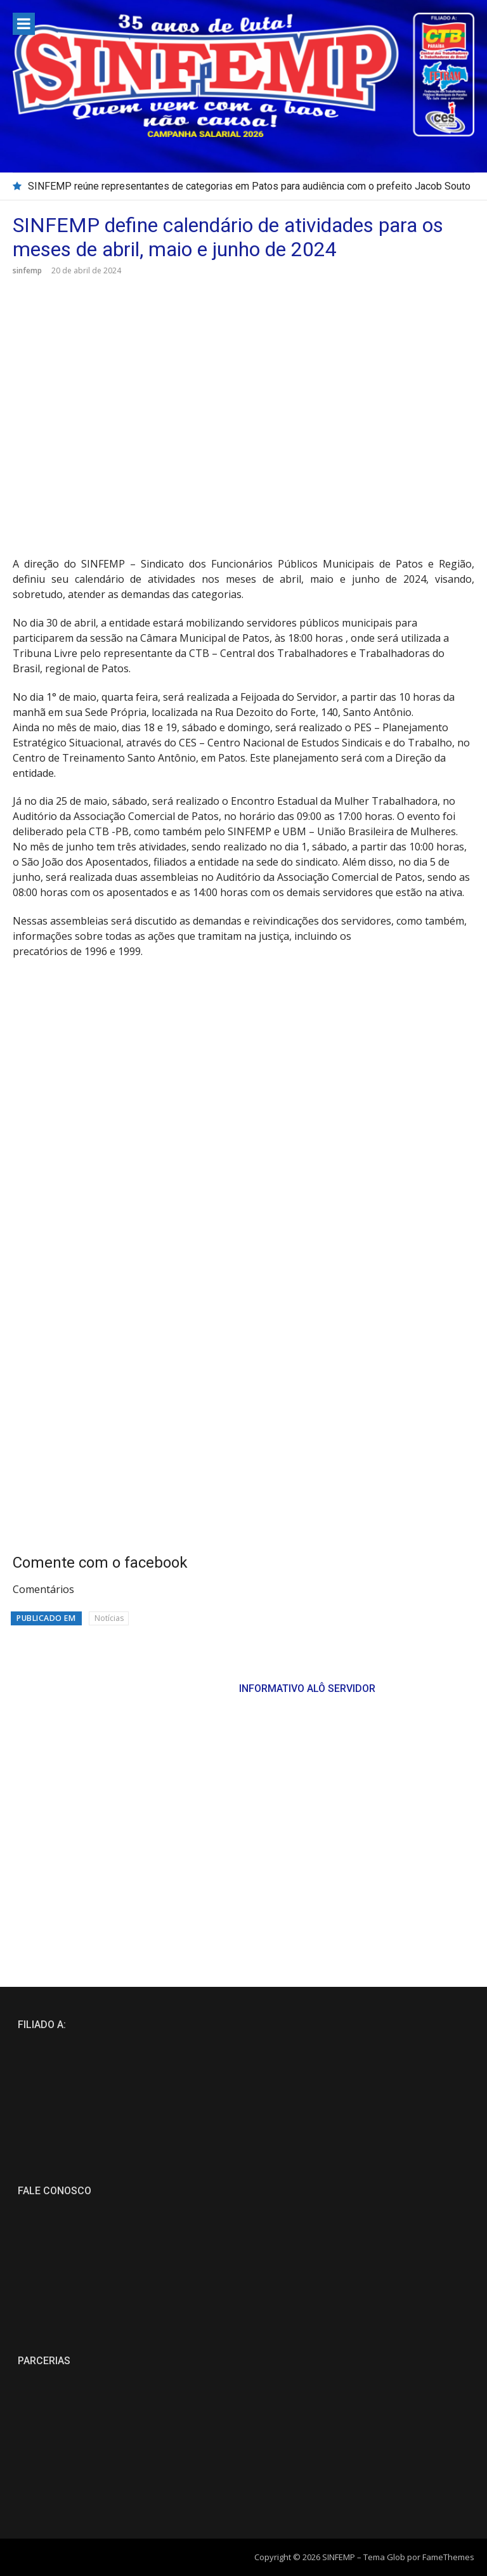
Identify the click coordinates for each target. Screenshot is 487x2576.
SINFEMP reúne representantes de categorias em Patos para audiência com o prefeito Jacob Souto (249, 186)
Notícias (109, 1618)
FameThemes (448, 2557)
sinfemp (27, 270)
